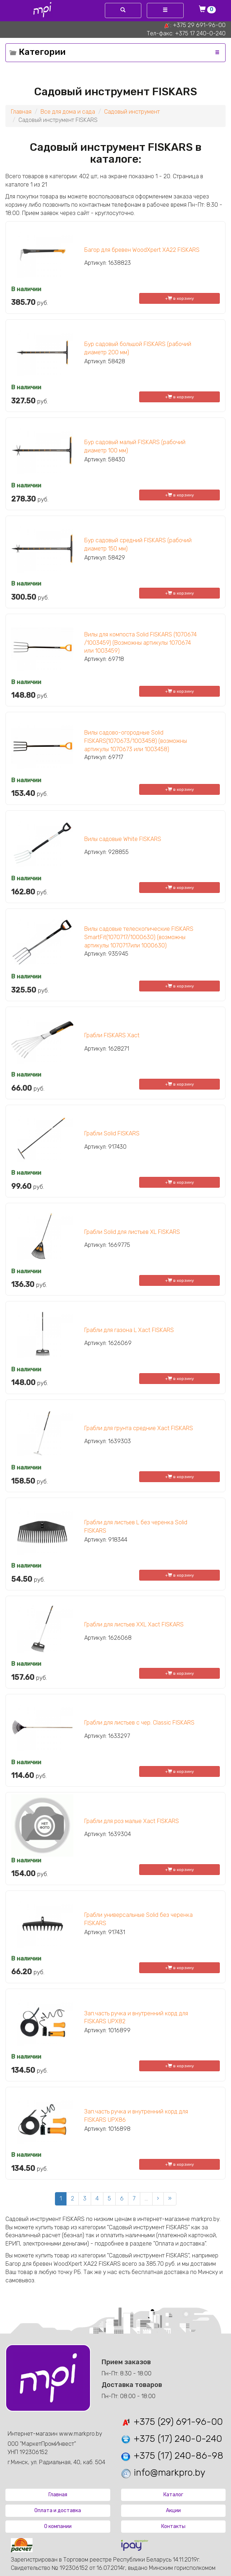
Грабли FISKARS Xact (112, 1035)
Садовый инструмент (132, 111)
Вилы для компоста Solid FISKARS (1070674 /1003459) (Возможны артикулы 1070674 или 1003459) (140, 642)
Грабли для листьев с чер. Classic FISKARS (139, 1722)
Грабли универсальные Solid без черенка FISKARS (138, 1919)
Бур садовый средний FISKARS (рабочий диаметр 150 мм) (138, 544)
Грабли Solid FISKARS (112, 1133)
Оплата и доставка (57, 2510)
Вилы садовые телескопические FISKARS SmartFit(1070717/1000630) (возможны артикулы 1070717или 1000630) (138, 937)
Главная (21, 111)
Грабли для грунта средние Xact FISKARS (138, 1428)
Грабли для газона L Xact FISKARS (129, 1330)
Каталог (173, 2495)
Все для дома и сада (67, 111)
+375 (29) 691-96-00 (171, 2421)
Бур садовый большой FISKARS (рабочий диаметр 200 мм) (137, 348)
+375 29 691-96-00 (199, 25)
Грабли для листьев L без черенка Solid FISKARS (135, 1526)
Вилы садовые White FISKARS (122, 839)
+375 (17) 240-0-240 (171, 2438)
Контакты (173, 2526)
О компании (58, 2526)
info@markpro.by (162, 2472)
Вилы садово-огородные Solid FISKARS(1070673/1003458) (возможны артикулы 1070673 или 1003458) (135, 741)
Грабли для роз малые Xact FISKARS (131, 1821)
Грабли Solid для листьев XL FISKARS (132, 1231)
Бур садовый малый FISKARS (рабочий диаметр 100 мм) (134, 446)
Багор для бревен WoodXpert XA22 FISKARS (142, 249)
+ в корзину (179, 298)
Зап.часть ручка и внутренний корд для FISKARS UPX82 (136, 2017)
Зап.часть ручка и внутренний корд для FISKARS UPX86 (136, 2115)
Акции (173, 2510)
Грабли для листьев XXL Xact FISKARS (134, 1624)
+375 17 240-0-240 (200, 33)
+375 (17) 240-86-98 (171, 2455)
